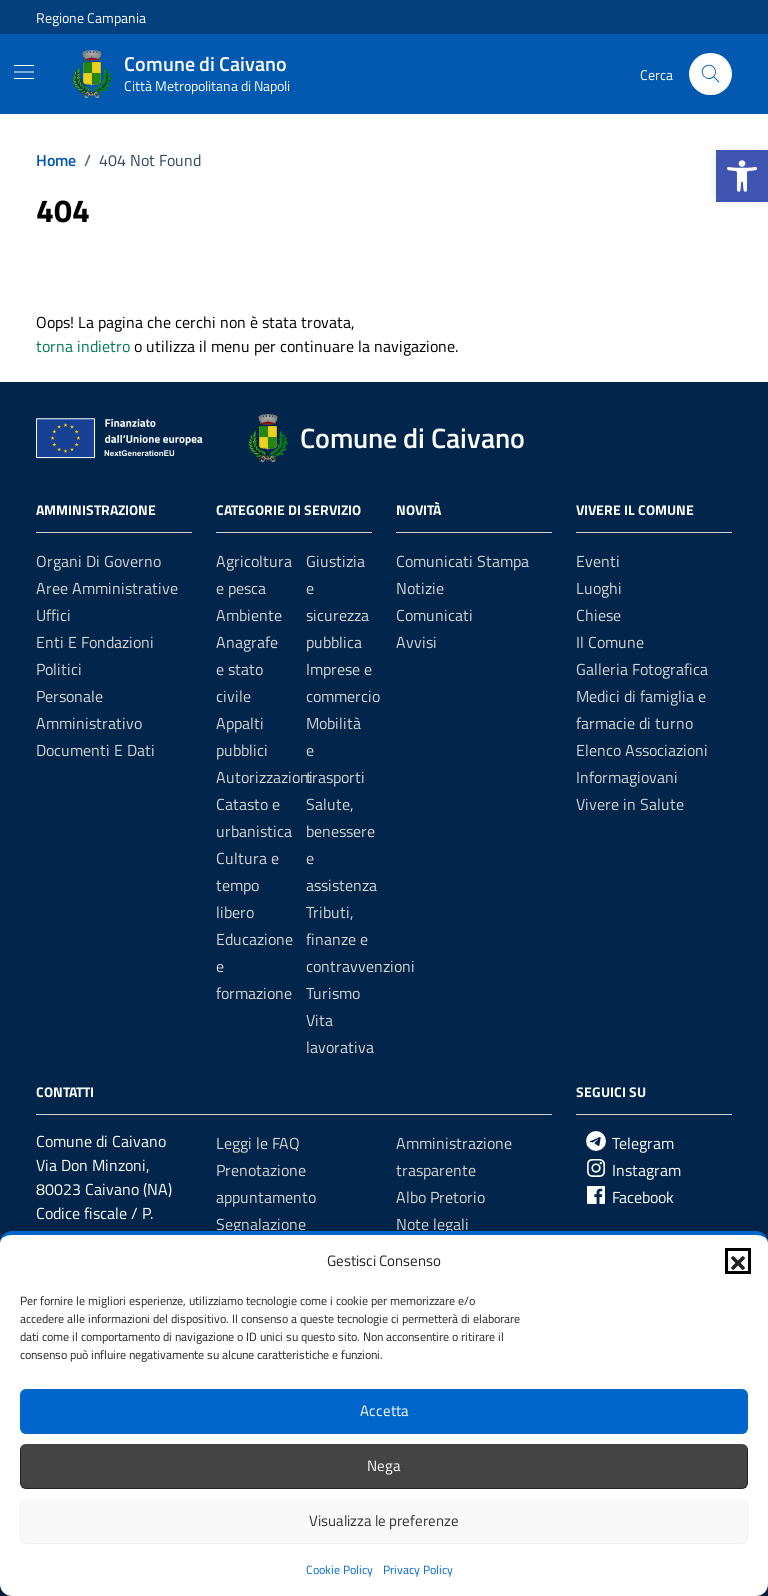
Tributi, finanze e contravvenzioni (360, 939)
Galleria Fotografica (642, 669)
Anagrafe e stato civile (247, 669)
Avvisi (416, 642)
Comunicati (434, 615)
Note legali (432, 1224)
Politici (59, 669)
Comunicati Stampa (462, 561)
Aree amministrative (107, 588)
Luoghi (599, 588)
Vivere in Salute (630, 804)
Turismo (333, 993)
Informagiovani (627, 777)
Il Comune (610, 642)
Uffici (53, 615)
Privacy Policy (418, 1569)
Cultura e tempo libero (247, 885)
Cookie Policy (339, 1569)
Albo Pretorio (440, 1197)
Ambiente (249, 615)
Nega (384, 1465)
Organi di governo (98, 561)
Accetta (384, 1410)
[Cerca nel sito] (710, 74)
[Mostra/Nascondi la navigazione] (24, 72)
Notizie (420, 588)
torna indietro (83, 346)
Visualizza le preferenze (384, 1520)
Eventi (598, 561)
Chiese (598, 615)
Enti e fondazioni (95, 642)
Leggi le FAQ (258, 1143)
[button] (742, 176)
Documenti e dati (95, 750)
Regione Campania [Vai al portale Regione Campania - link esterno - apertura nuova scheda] (91, 17)
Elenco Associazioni (642, 750)
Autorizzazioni (264, 777)
